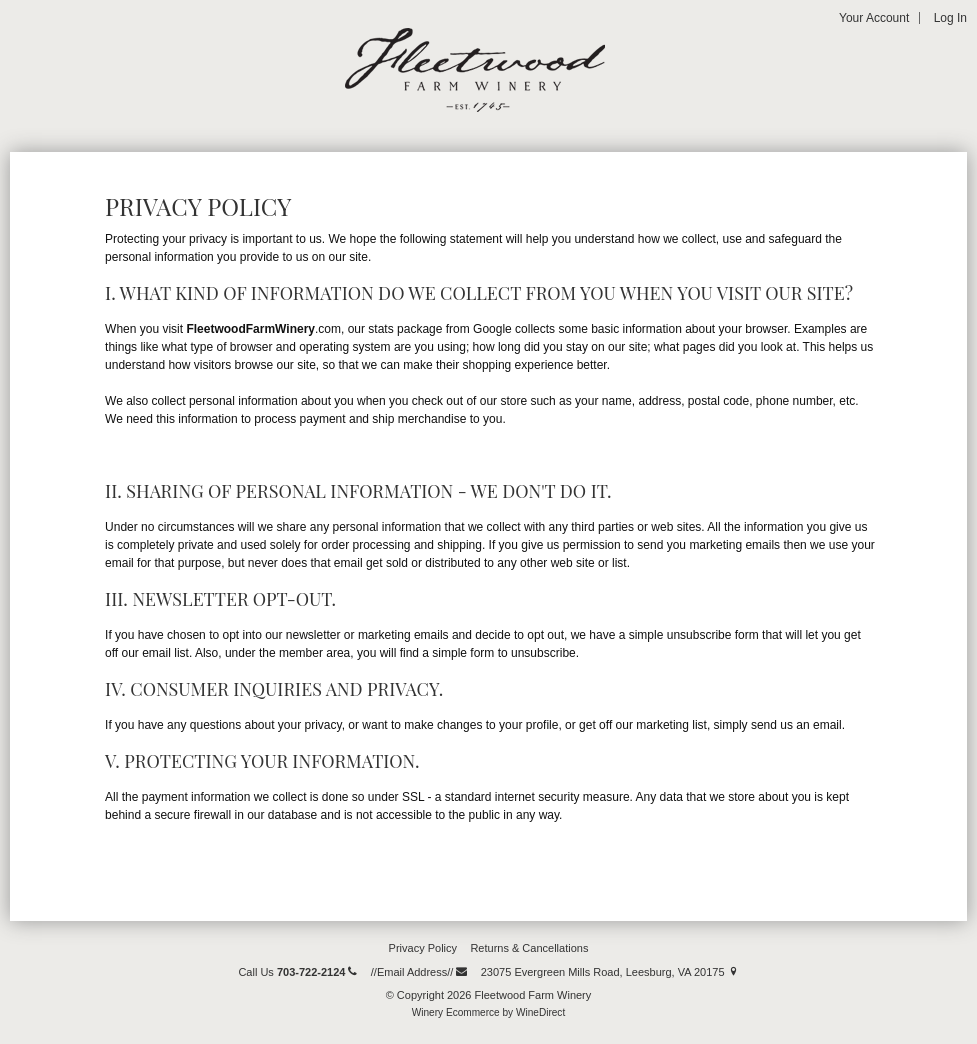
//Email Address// (419, 972)
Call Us (297, 972)
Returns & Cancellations (529, 948)
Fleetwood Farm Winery (475, 70)
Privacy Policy (423, 948)
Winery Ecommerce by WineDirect (488, 1012)
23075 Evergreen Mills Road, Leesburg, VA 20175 (610, 972)
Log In (950, 18)
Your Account (874, 18)
